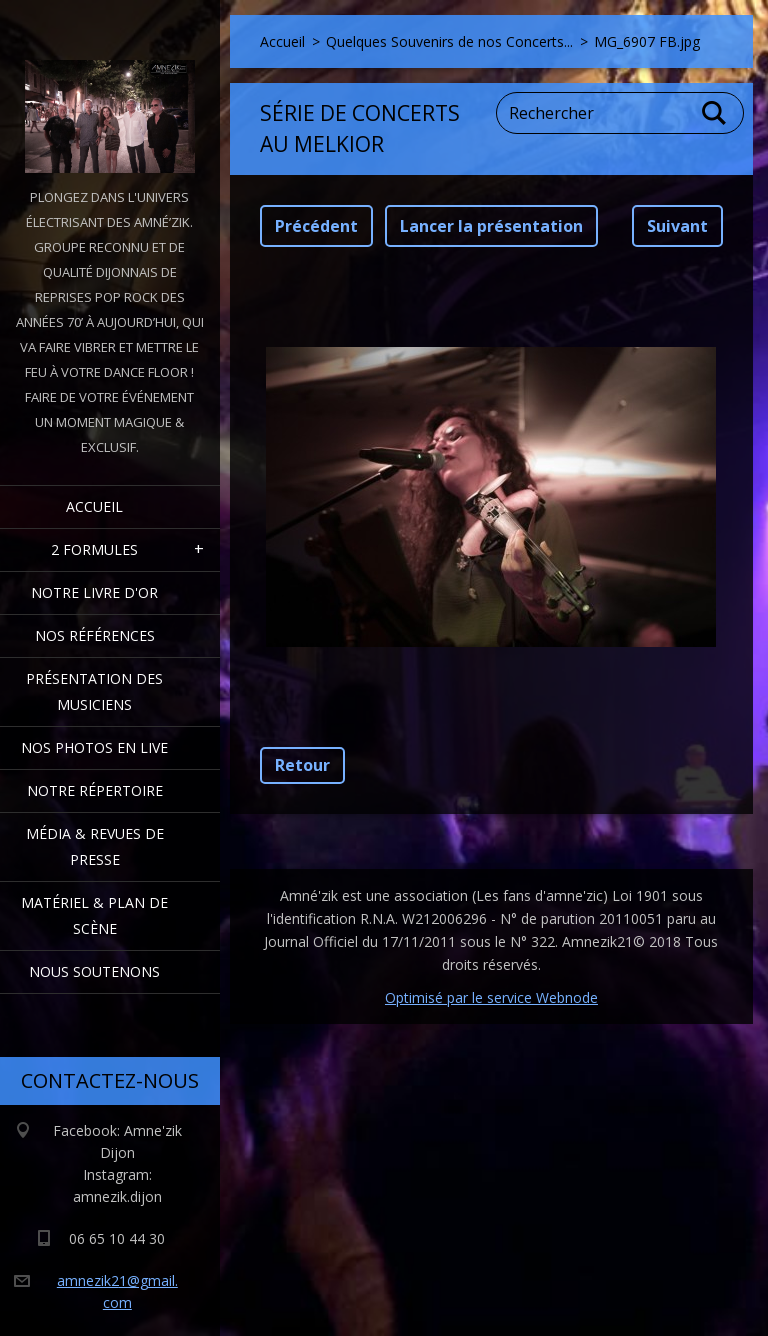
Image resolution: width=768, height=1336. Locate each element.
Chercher (715, 113)
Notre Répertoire (95, 790)
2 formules (94, 549)
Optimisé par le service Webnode (491, 997)
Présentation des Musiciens (94, 691)
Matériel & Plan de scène (94, 915)
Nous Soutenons (94, 971)
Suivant (677, 226)
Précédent (316, 226)
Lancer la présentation (491, 226)
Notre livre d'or (94, 592)
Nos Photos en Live (94, 747)
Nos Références (95, 635)
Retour (302, 765)
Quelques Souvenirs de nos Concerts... (449, 41)
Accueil (94, 506)
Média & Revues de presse (95, 846)
